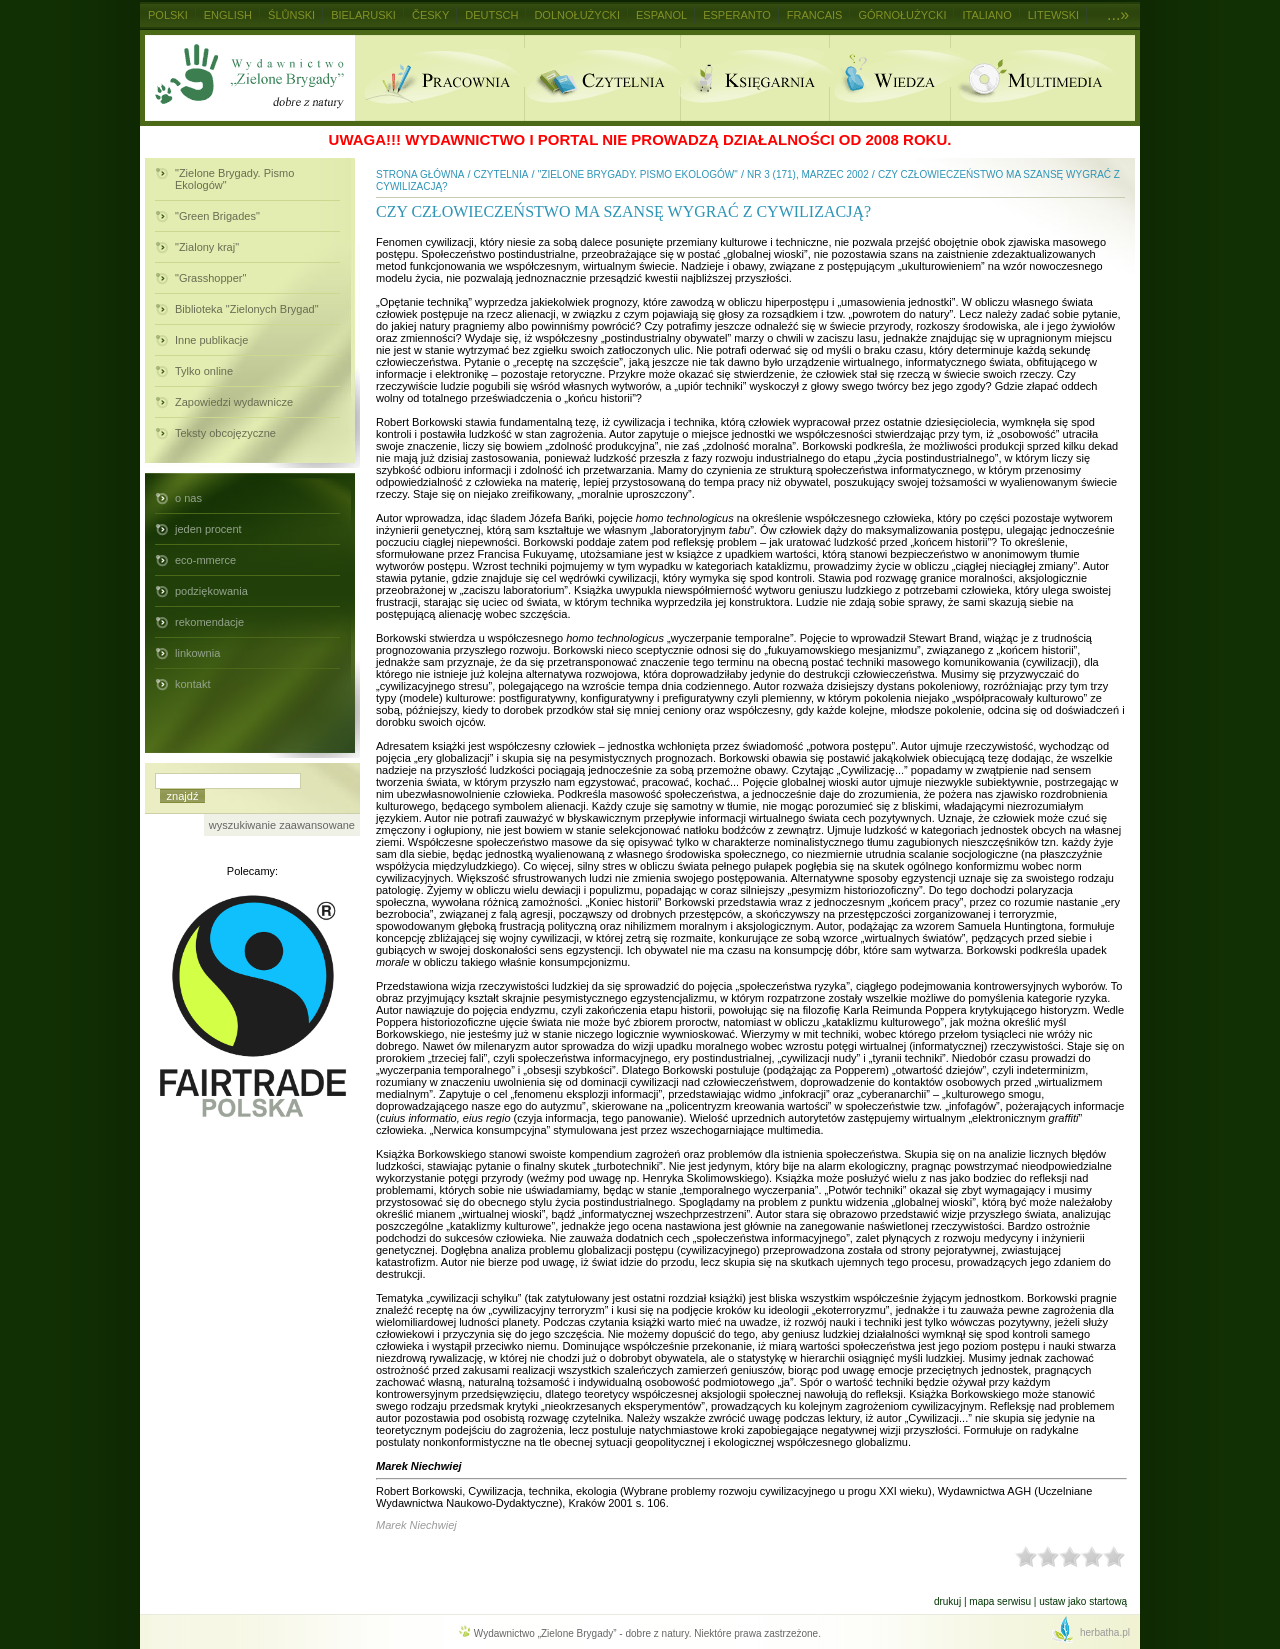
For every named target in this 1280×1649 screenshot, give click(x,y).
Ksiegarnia (754, 78)
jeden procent (208, 529)
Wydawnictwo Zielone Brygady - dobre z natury (250, 78)
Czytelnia (602, 78)
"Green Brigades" (217, 216)
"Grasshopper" (210, 278)
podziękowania (211, 591)
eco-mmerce (205, 560)
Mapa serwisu (1000, 1601)
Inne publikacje (211, 340)
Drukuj (947, 1601)
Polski (168, 15)
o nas (188, 498)
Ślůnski (291, 15)
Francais (815, 15)
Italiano (986, 15)
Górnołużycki (902, 15)
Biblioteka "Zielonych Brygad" (247, 309)
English (228, 15)
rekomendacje (209, 622)
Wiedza (889, 78)
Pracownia (439, 78)
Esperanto (737, 15)
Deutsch (491, 15)
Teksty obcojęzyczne (225, 433)
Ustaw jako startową (1083, 1601)
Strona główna (420, 174)
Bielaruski (363, 15)
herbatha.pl (1105, 1632)
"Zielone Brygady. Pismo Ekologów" (234, 179)
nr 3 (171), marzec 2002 (808, 174)
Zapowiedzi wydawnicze (234, 402)
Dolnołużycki (577, 15)
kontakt (192, 684)
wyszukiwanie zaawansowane (282, 825)
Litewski (1053, 15)
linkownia (197, 653)
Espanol (661, 15)
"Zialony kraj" (207, 247)
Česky (430, 15)
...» (1118, 14)
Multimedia (1042, 78)
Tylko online (204, 371)
